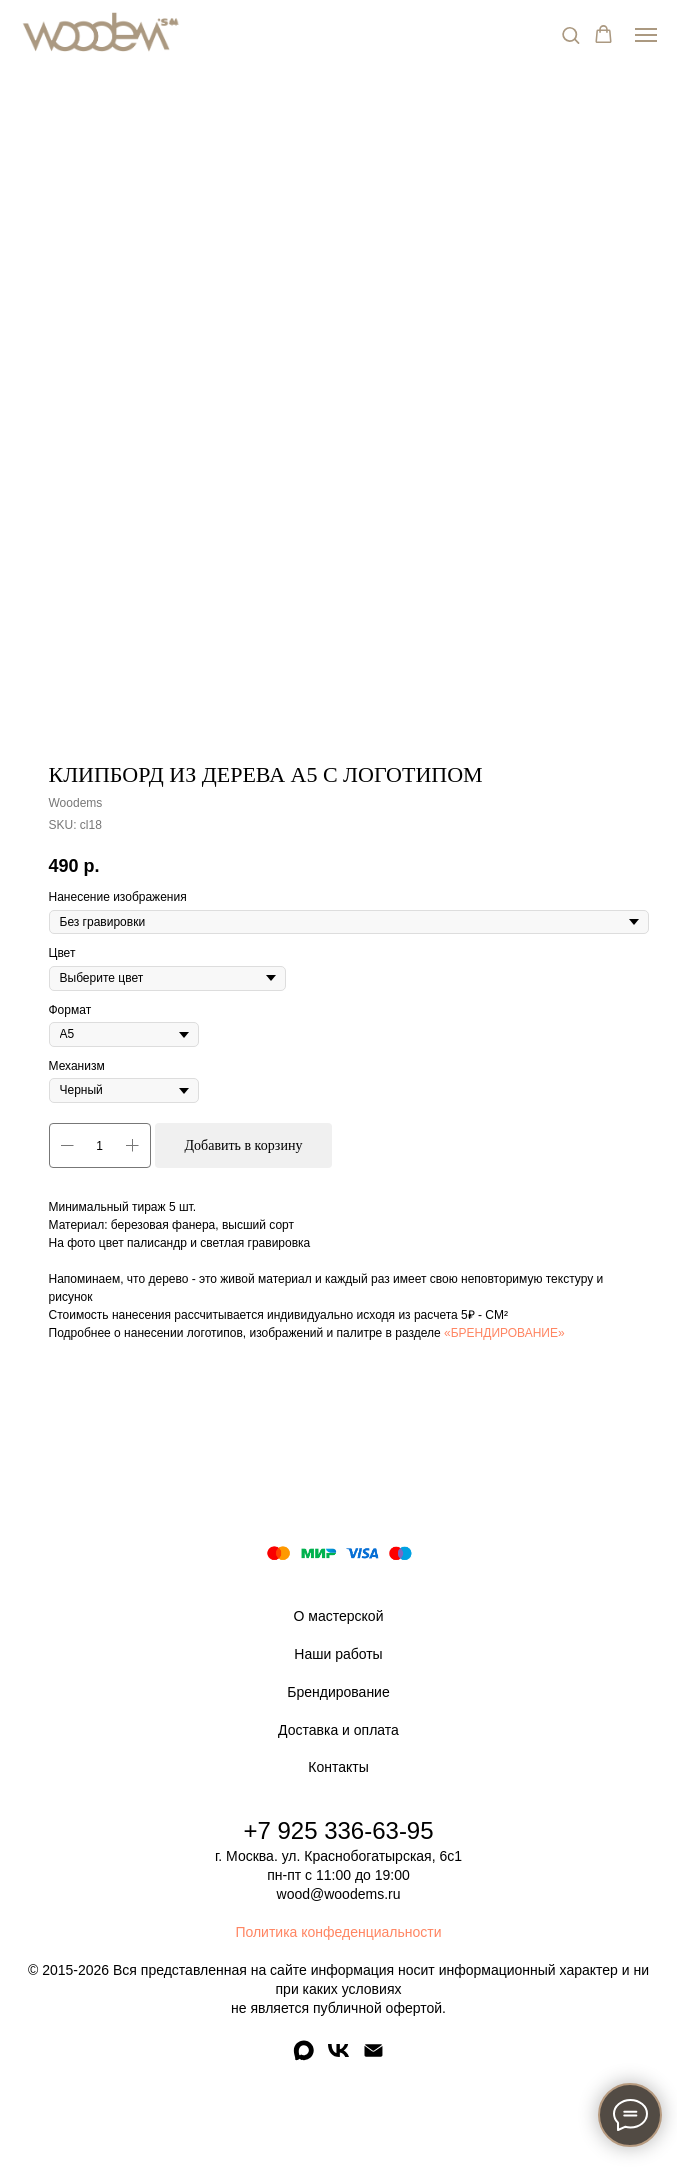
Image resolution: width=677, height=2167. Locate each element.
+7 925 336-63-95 (338, 1830)
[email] (373, 2057)
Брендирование (338, 1692)
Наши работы (338, 1654)
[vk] (338, 2057)
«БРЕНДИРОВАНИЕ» (504, 1333)
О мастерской (339, 1616)
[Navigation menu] (646, 35)
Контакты (338, 1767)
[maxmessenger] (303, 2057)
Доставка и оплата (338, 1730)
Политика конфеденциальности (338, 1932)
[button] (570, 34)
